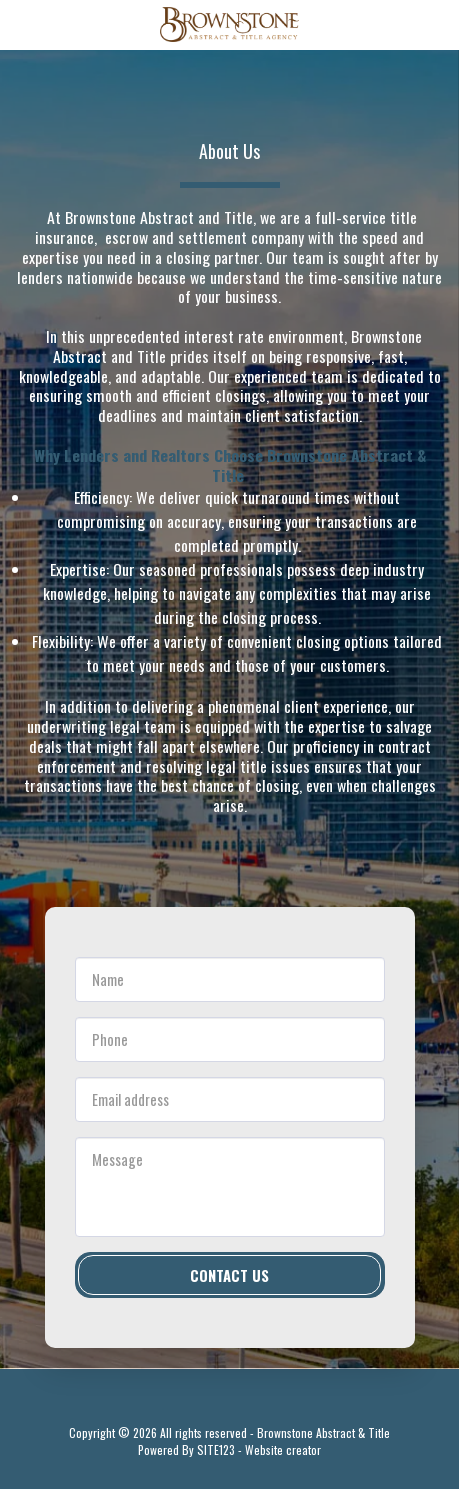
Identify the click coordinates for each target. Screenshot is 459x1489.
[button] (22, 24)
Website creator (283, 1449)
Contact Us (229, 1275)
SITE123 (216, 1449)
